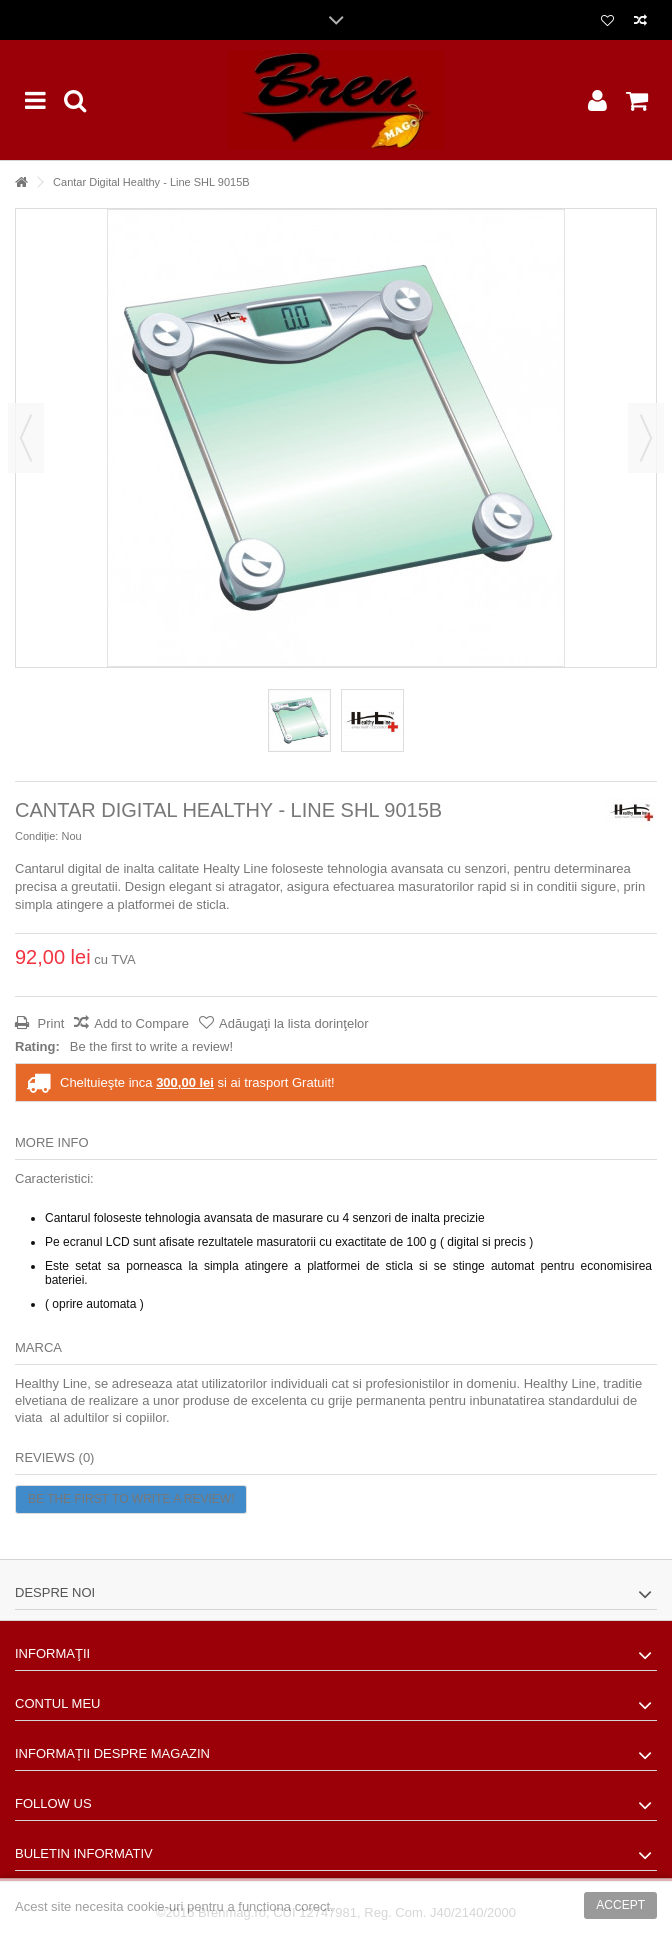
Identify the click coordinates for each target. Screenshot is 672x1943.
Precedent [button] (26, 438)
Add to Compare (141, 1023)
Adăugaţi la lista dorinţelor (294, 1023)
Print (49, 1023)
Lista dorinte (607, 21)
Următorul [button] (646, 438)
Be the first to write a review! (151, 1046)
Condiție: (36, 836)
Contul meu (57, 1703)
